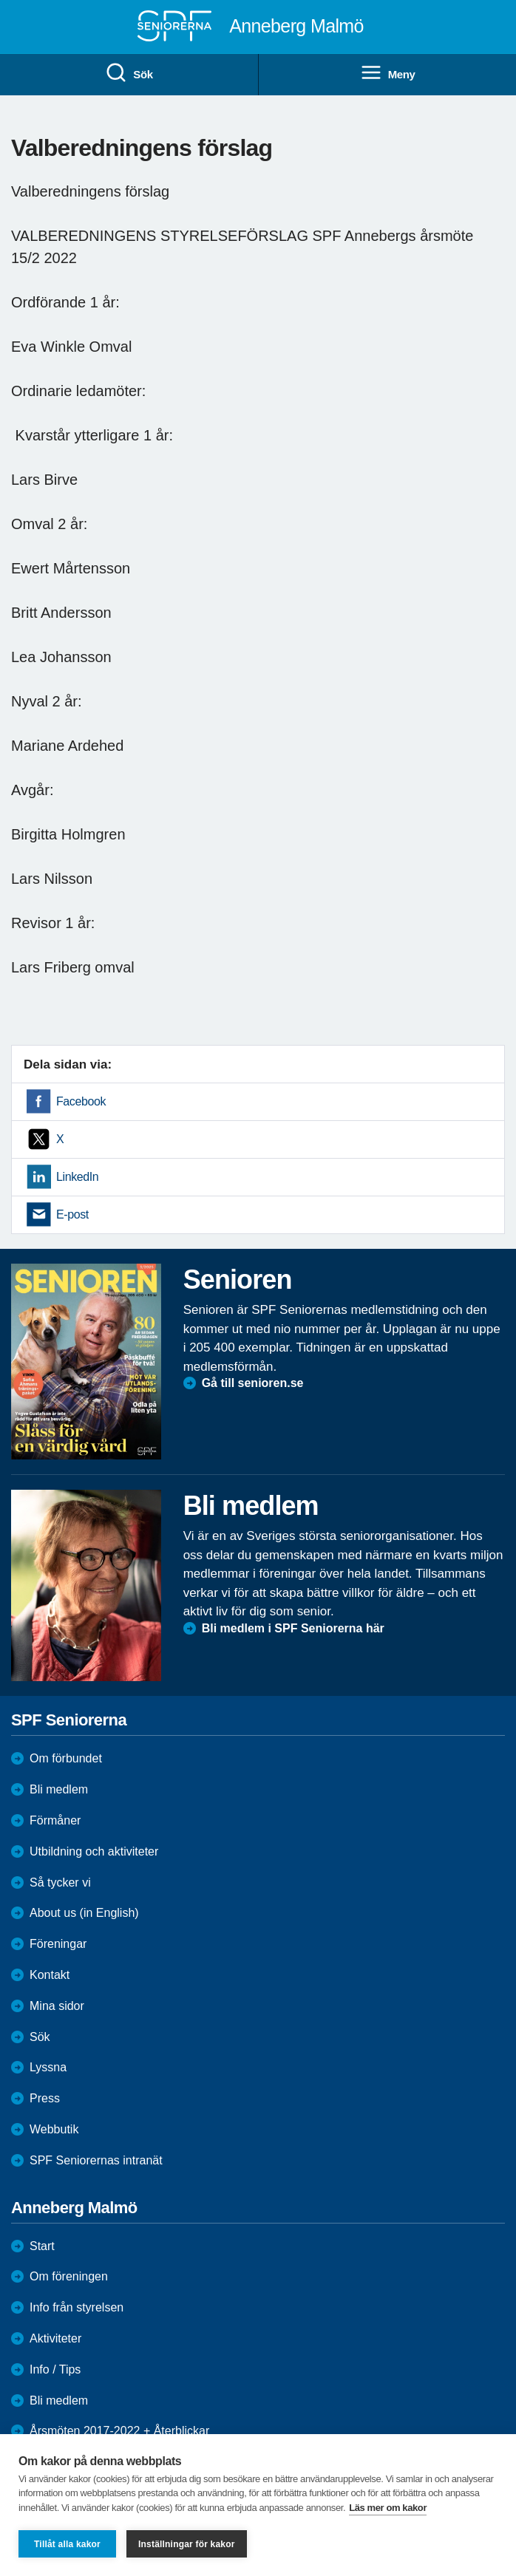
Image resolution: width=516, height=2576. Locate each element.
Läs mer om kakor (388, 2507)
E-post (72, 1214)
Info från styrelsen (76, 2307)
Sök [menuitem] (128, 73)
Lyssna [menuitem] (48, 2067)
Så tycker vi (60, 1882)
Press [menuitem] (45, 2098)
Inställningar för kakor (186, 2544)
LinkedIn (77, 1177)
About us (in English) (84, 1913)
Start (42, 2246)
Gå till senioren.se (253, 1383)
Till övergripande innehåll (0, 0)
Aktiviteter (55, 2338)
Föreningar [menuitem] (58, 1944)
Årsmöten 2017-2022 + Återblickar (119, 2431)
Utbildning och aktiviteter (94, 1851)
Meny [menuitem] (387, 73)
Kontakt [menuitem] (49, 1975)
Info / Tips (55, 2369)
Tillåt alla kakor (67, 2544)
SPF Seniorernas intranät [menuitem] (96, 2160)
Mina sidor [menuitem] (57, 2006)
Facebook (81, 1101)
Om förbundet (66, 1758)
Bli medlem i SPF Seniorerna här (293, 1628)
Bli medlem (59, 1789)
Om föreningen (69, 2276)
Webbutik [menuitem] (54, 2129)
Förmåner (55, 1820)
